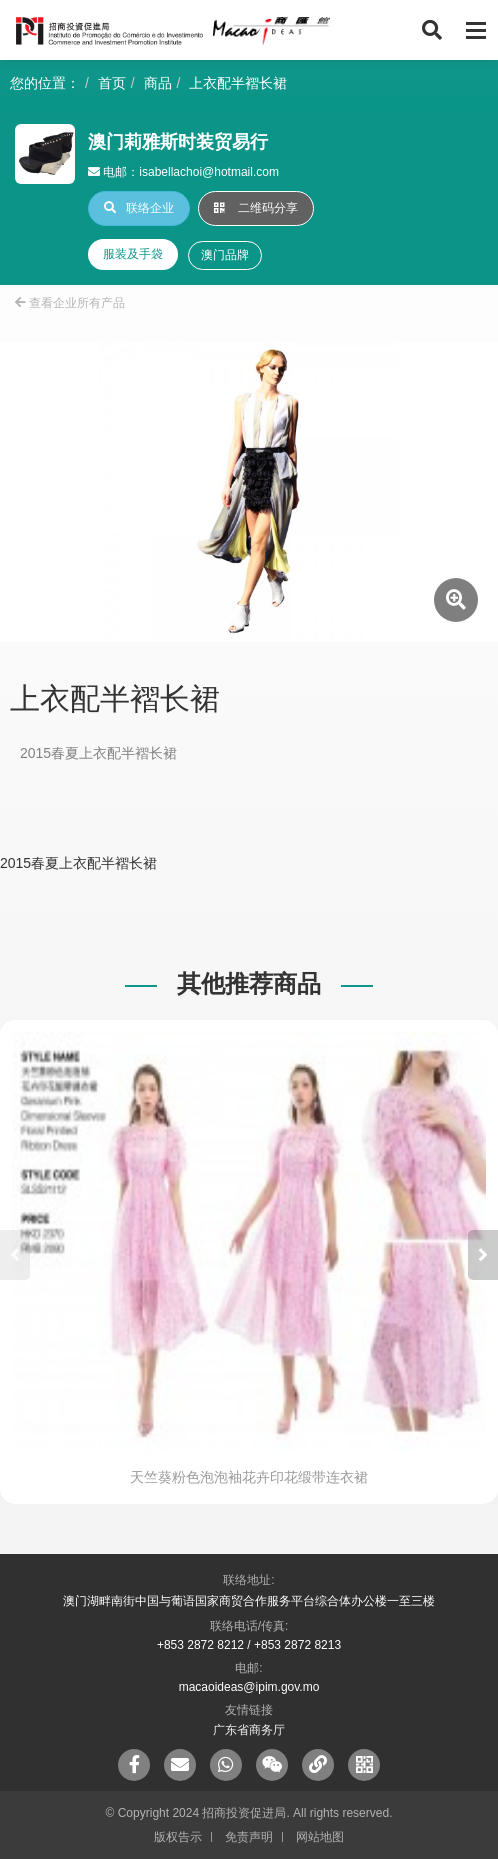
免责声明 (249, 1837)
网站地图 (320, 1837)
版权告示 (178, 1837)
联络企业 (139, 208)
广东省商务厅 (249, 1730)
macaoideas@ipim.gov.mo (249, 1687)
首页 (112, 83)
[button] (483, 1255)
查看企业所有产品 (70, 303)
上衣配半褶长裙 (238, 83)
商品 (158, 83)
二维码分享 (256, 208)
